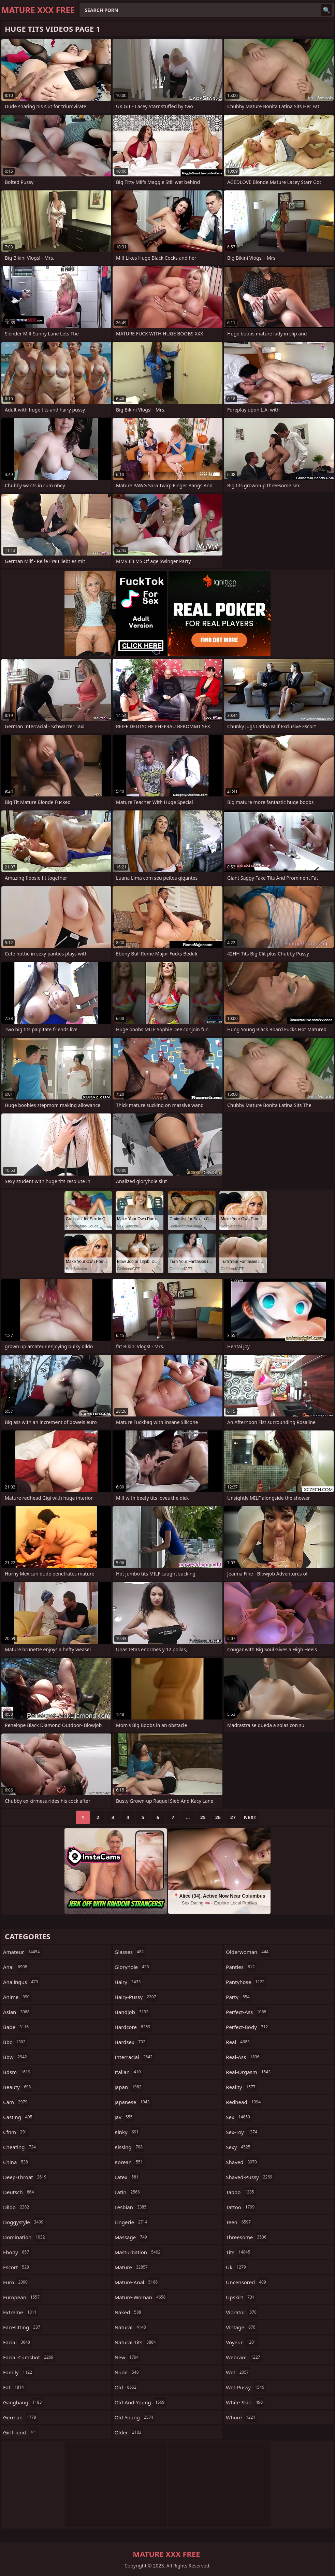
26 (218, 1817)
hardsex (131, 2042)
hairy (129, 1982)
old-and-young (140, 2402)
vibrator (242, 2312)
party (238, 1997)
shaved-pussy (250, 2177)
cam (16, 2102)
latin (128, 2192)
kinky (128, 2132)
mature (132, 2267)
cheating (20, 2147)
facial (17, 2342)
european (22, 2297)
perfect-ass (247, 2012)
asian (17, 2012)
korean (130, 2162)
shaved (242, 2162)
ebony (17, 2252)
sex (239, 2117)
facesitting (22, 2327)
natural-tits (136, 2342)
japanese (133, 2102)
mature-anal (137, 2282)
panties (241, 1967)
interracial (134, 2057)
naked (129, 2312)
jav (124, 2117)
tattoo (241, 2207)
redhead (244, 2102)
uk (236, 2267)
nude (128, 2372)
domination (25, 2237)
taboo (241, 2192)
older (129, 2432)
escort (17, 2267)
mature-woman (141, 2297)
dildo (17, 2207)
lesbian (131, 2207)
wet (238, 2372)
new (128, 2357)
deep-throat (25, 2177)
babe (16, 2027)
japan (129, 2087)
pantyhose (246, 1982)
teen (239, 2222)
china (16, 2162)
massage (132, 2237)
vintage (241, 2327)
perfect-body (248, 2027)
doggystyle (24, 2222)
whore (241, 2417)
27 (233, 1817)
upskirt (241, 2297)
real (238, 2042)
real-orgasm (249, 2072)
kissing (129, 2147)
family (18, 2372)
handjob (132, 2012)
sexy (239, 2147)
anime (17, 1997)
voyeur (242, 2342)
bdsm (17, 2072)
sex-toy (242, 2132)
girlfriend (21, 2432)
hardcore (133, 2027)
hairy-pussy (136, 1997)
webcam (244, 2357)
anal (16, 1967)
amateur (22, 1952)
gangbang (23, 2402)
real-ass (243, 2057)
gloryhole (133, 1967)
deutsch (19, 2192)
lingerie (132, 2222)
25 (203, 1817)
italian (129, 2072)
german (20, 2417)
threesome (247, 2237)
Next (250, 1817)
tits (239, 2252)
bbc (15, 2042)
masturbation (138, 2252)
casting (18, 2117)
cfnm (16, 2132)
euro (16, 2282)
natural (131, 2327)
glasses (130, 1952)
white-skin (245, 2402)
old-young (135, 2417)
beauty (17, 2087)
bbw (16, 2057)
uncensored (247, 2282)
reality (241, 2087)
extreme (20, 2312)
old (126, 2387)
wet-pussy (246, 2387)
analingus (21, 1982)
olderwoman (248, 1952)
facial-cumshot (29, 2357)
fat (14, 2387)
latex (127, 2177)
